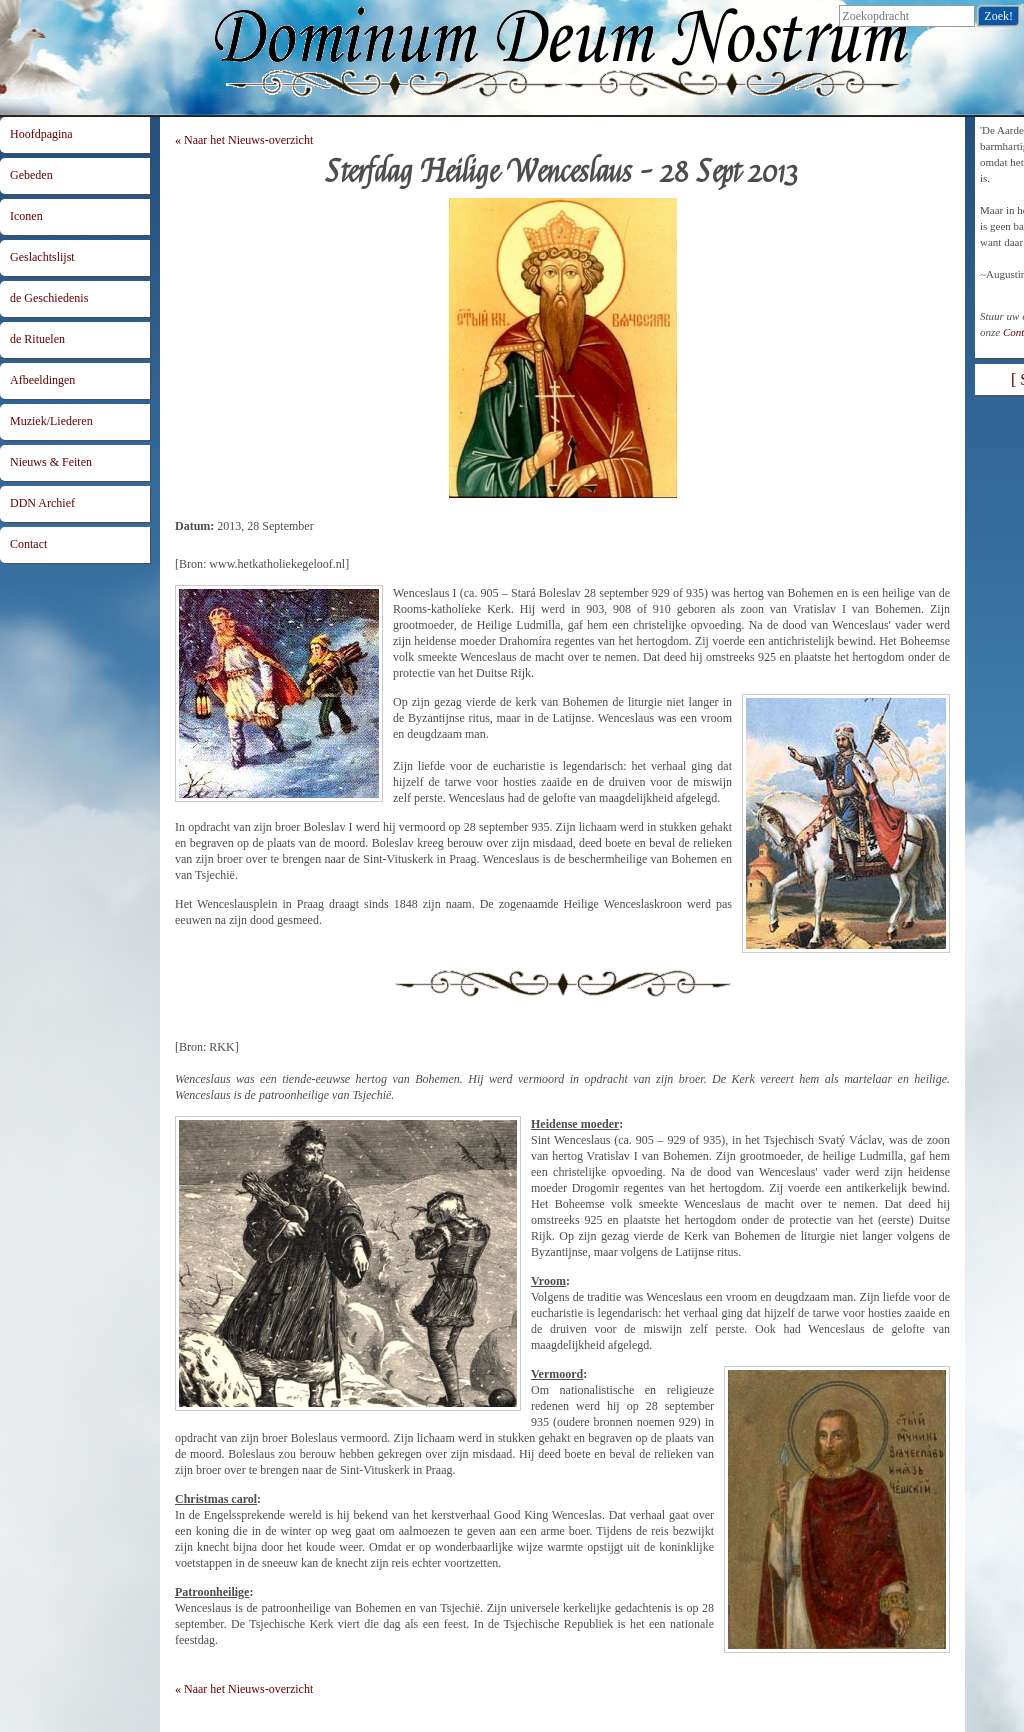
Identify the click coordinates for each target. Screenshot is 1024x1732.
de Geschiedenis (49, 298)
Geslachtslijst (42, 257)
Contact (28, 544)
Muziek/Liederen (51, 421)
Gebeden (31, 175)
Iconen (26, 216)
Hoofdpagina (41, 134)
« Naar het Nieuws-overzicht (244, 140)
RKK (221, 1047)
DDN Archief (42, 503)
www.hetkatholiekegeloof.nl (277, 564)
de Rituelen (37, 339)
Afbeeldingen (42, 380)
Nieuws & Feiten (51, 462)
